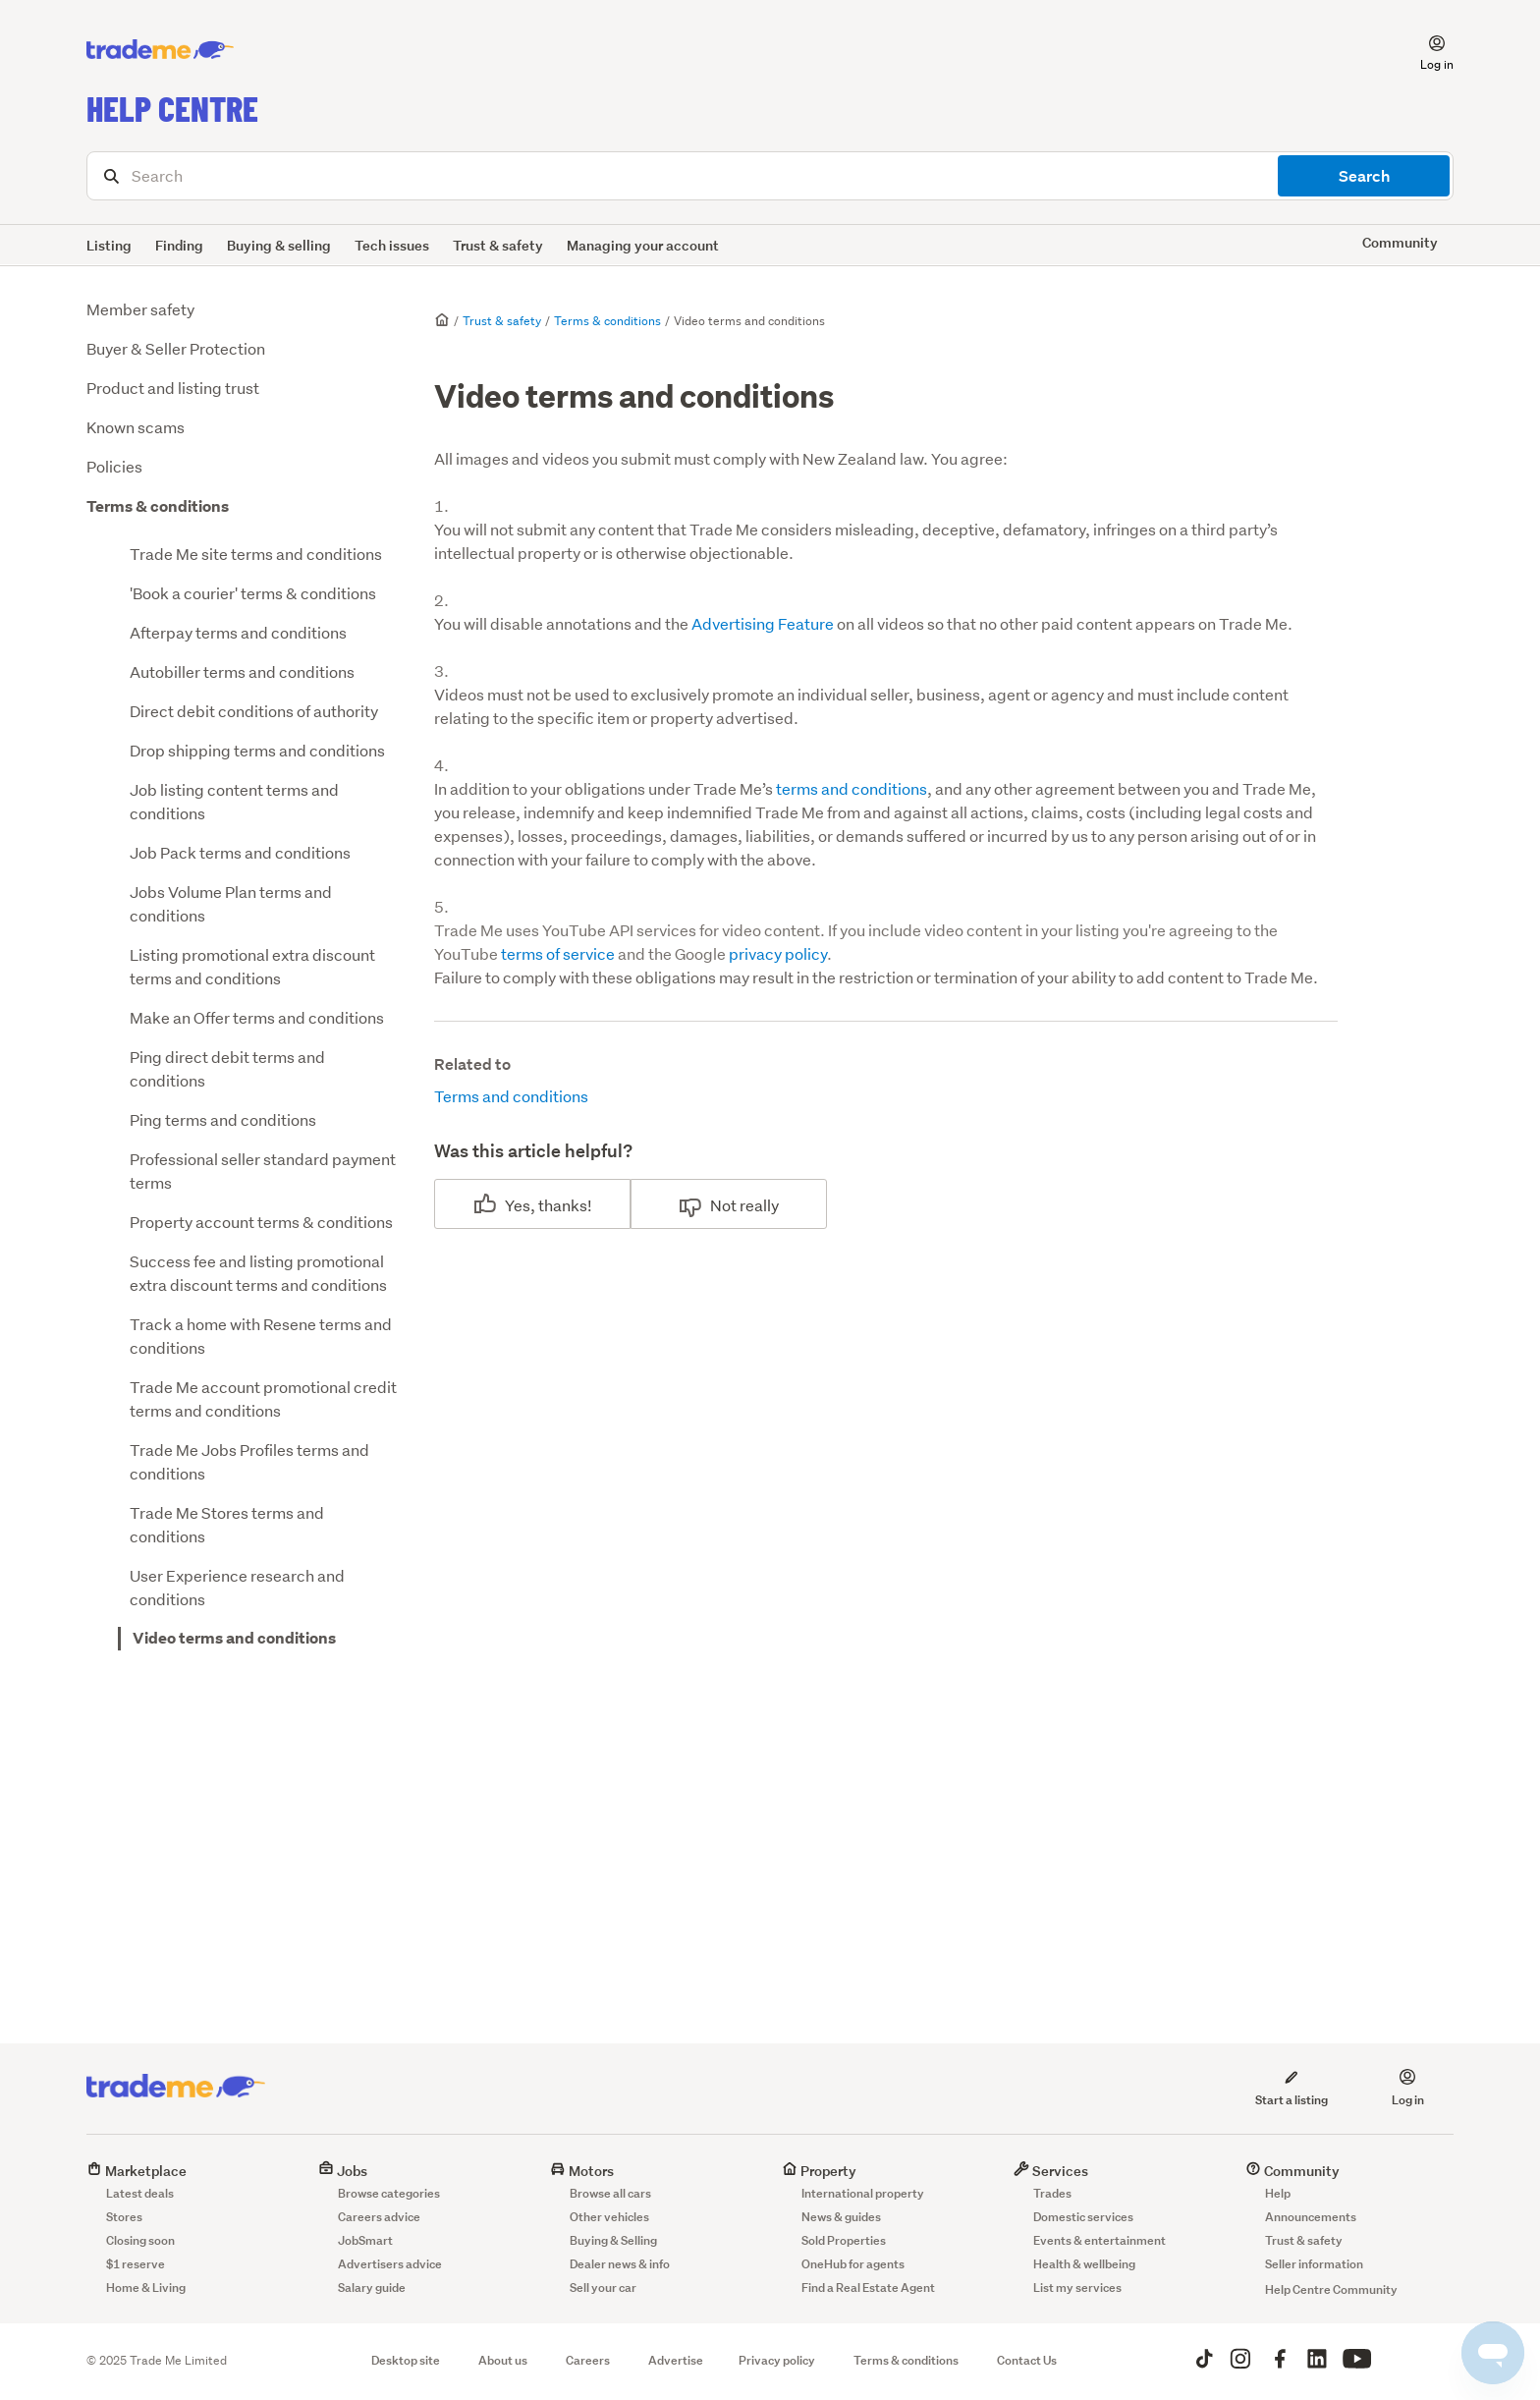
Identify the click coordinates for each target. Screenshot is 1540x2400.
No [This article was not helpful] (720, 1205)
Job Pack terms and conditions (240, 852)
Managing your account (643, 245)
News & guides (841, 2216)
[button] (1425, 50)
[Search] (770, 175)
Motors (582, 2170)
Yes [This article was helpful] (517, 1205)
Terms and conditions (511, 1096)
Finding (179, 245)
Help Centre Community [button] (1331, 2289)
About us (502, 2360)
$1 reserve (135, 2264)
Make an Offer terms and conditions (257, 1017)
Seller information (1314, 2264)
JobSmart (365, 2240)
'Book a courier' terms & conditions (253, 593)
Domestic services (1083, 2216)
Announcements (1310, 2216)
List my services (1077, 2287)
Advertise (675, 2360)
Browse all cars (610, 2193)
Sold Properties (843, 2240)
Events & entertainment (1099, 2240)
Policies (114, 466)
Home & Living (146, 2287)
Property (819, 2170)
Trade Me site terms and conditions (256, 553)
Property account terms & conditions (261, 1221)
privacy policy (778, 953)
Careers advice (379, 2216)
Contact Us (1027, 2360)
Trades (1052, 2193)
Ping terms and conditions (223, 1119)
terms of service (558, 953)
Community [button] (1400, 242)
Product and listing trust (172, 387)
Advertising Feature (762, 623)
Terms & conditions (157, 506)
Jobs (342, 2170)
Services (1051, 2170)
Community (1292, 2170)
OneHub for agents (853, 2264)
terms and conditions (851, 788)
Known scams (135, 427)
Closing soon (140, 2240)
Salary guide (372, 2287)
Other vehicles (609, 2216)
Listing (109, 245)
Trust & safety (498, 245)
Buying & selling (279, 245)
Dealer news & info (620, 2264)
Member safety (140, 309)
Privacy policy (777, 2360)
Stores (124, 2216)
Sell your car (603, 2287)
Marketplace (136, 2170)
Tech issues (392, 245)
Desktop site (405, 2360)
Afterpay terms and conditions (238, 632)
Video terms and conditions (234, 1638)
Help (1278, 2193)
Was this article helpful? (533, 1151)
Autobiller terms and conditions (242, 671)
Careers (588, 2360)
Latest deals (140, 2193)
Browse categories (389, 2193)
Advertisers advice (390, 2264)
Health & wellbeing (1084, 2264)
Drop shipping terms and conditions (257, 750)
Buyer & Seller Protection (175, 348)
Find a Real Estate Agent (868, 2287)
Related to (472, 1064)
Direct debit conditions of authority (254, 710)
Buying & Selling (613, 2240)
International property (862, 2193)
